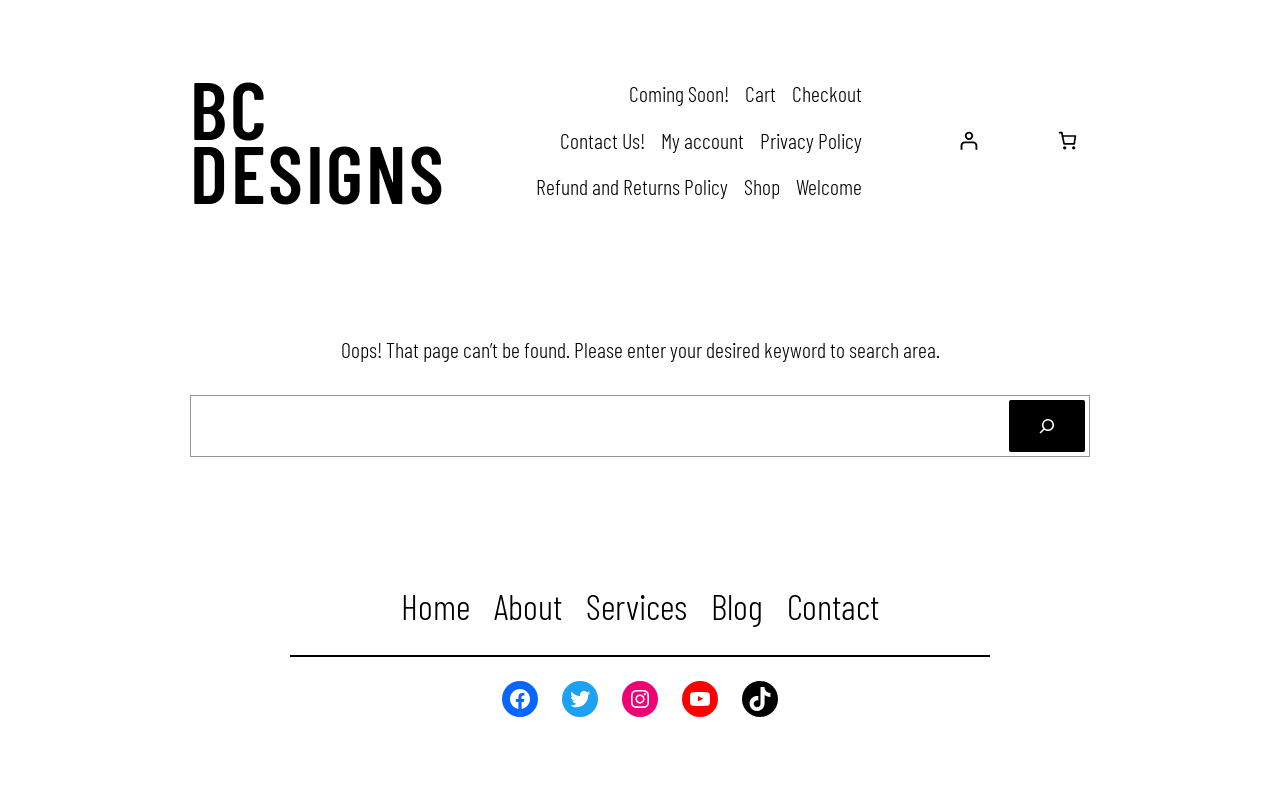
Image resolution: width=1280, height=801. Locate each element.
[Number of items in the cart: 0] (1067, 140)
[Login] (968, 140)
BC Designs (318, 140)
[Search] (1047, 426)
